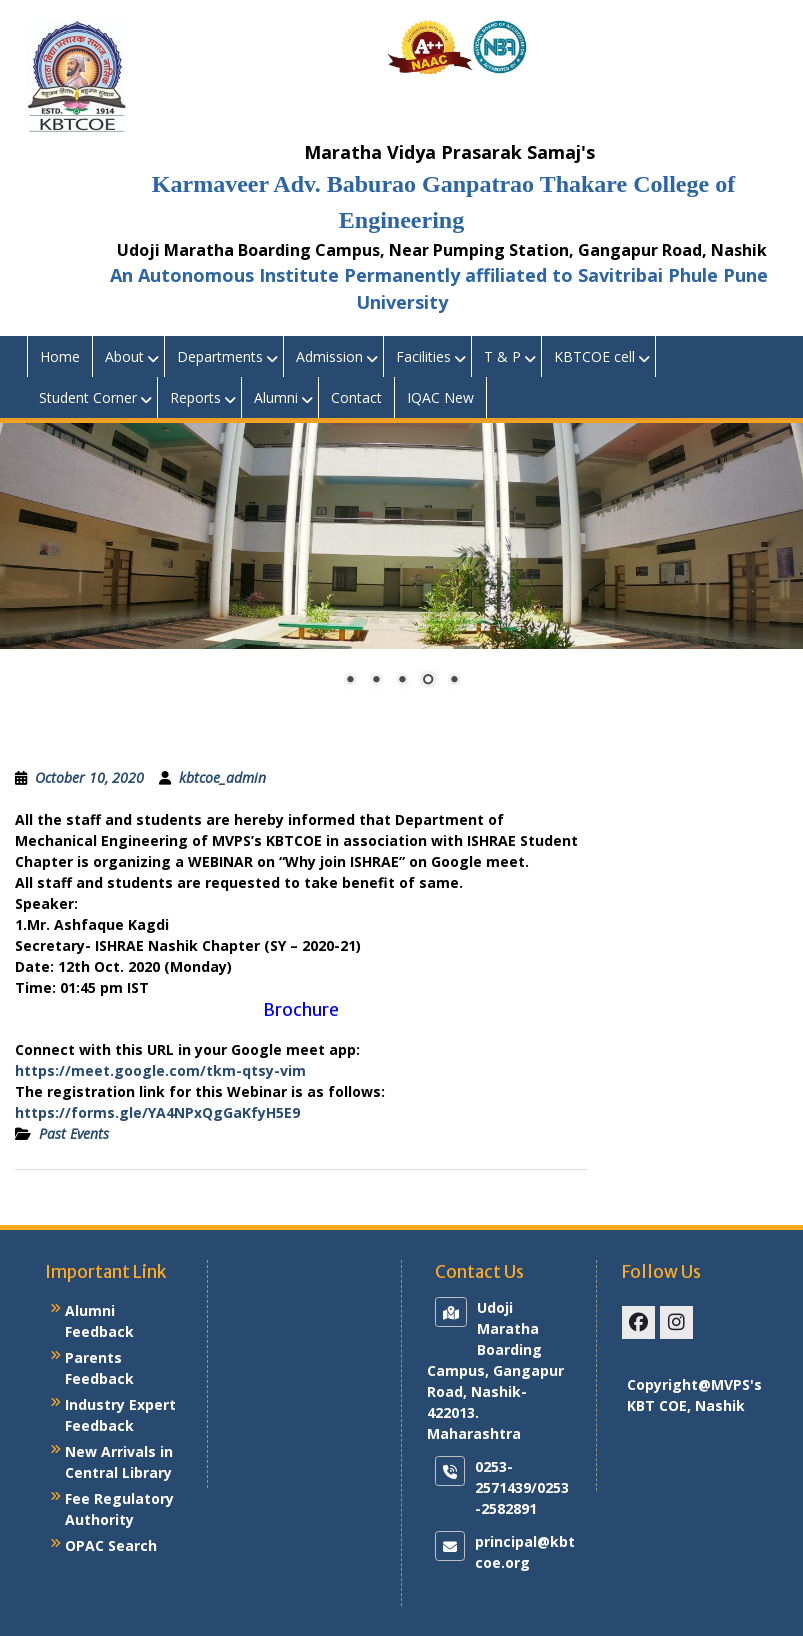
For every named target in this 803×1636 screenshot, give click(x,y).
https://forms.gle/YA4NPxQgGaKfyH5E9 (157, 1112)
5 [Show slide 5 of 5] (454, 681)
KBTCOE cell (594, 356)
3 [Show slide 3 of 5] (402, 681)
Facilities (423, 356)
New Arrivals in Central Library (119, 1462)
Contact (356, 397)
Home (60, 356)
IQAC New (440, 397)
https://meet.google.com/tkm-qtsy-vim (160, 1070)
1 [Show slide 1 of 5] (350, 681)
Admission (329, 356)
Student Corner (88, 397)
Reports (195, 397)
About (124, 356)
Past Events (74, 1133)
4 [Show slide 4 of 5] (428, 681)
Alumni (276, 397)
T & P (502, 356)
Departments (220, 356)
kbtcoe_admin (222, 777)
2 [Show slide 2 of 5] (376, 681)
